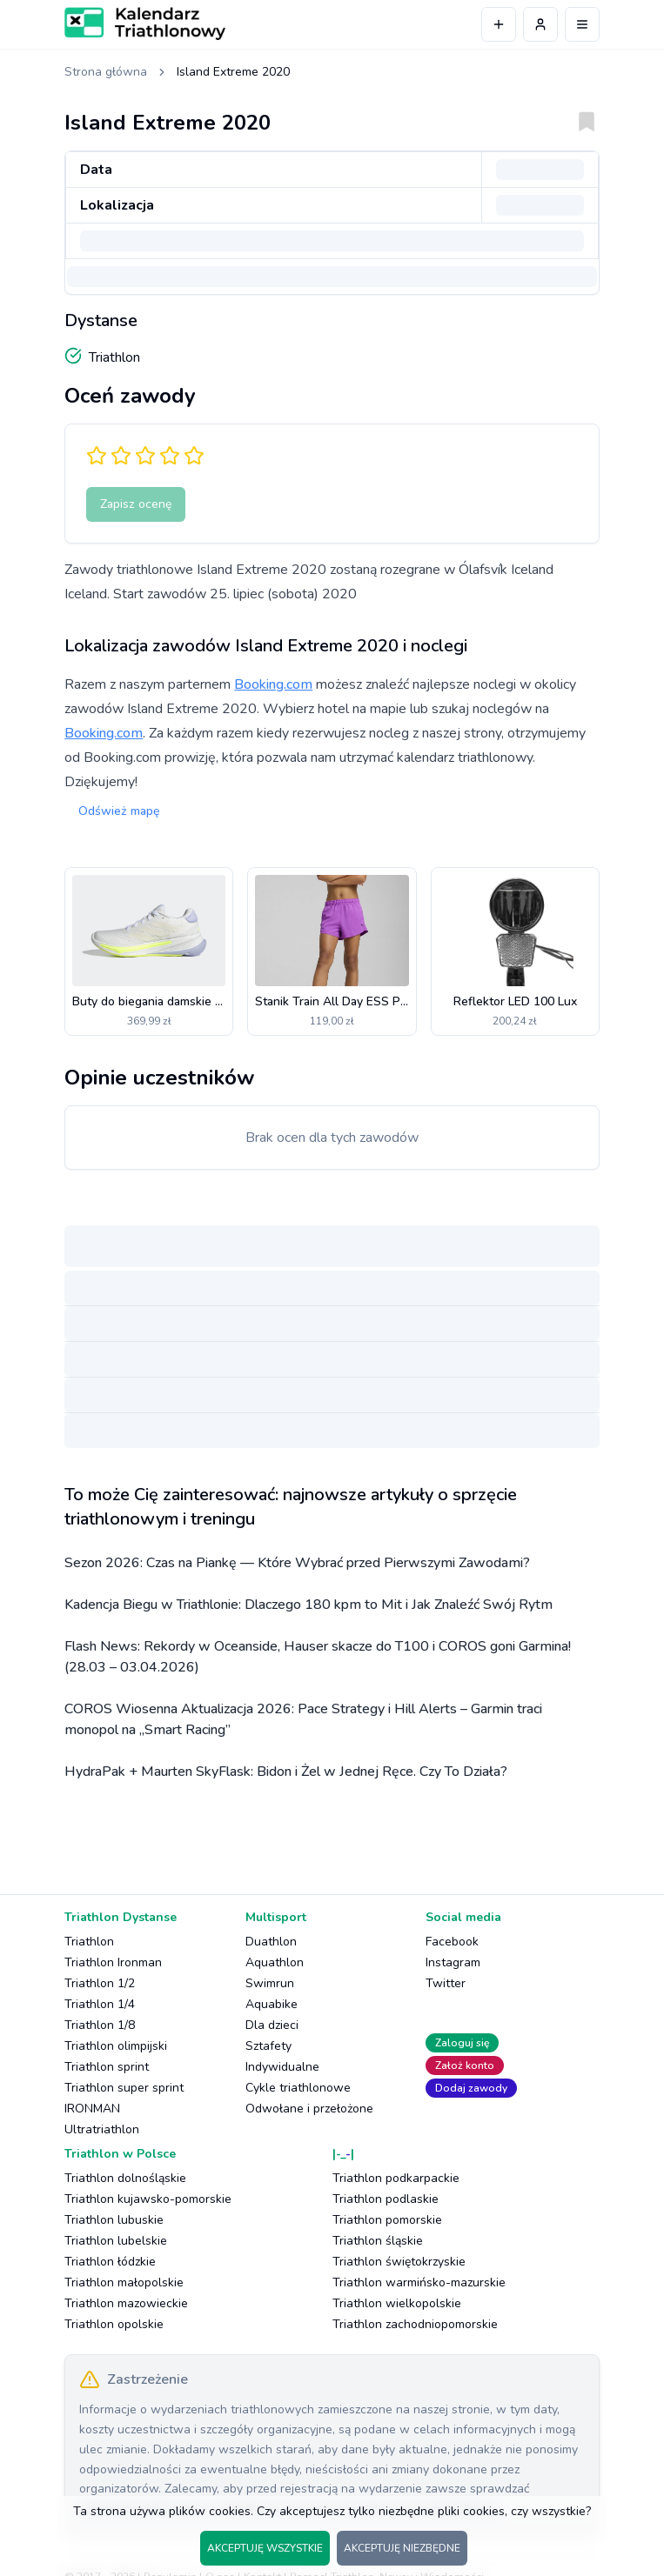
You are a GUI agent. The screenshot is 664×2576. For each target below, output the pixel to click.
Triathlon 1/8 (99, 2025)
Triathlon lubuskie (114, 2220)
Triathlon (89, 1941)
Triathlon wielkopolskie (396, 2303)
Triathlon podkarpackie (395, 2178)
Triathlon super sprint (124, 2087)
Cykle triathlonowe (298, 2087)
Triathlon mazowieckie (126, 2303)
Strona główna (105, 71)
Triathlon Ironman (113, 1962)
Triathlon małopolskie (124, 2282)
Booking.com (273, 684)
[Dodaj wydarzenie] (498, 24)
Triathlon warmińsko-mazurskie (419, 2282)
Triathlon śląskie (377, 2240)
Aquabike (271, 2004)
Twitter (446, 1983)
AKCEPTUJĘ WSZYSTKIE (265, 2548)
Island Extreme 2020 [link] (233, 71)
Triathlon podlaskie (385, 2199)
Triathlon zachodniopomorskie (415, 2324)
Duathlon (271, 1941)
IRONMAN (92, 2108)
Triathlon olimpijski (115, 2046)
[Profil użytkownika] (540, 24)
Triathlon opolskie (114, 2324)
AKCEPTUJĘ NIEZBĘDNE (402, 2548)
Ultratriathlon (101, 2129)
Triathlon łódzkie (110, 2261)
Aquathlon (274, 1962)
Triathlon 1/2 (99, 1983)
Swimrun (269, 1983)
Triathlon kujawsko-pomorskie (147, 2199)
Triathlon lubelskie (115, 2240)
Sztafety (268, 2046)
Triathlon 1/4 (99, 2004)
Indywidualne (282, 2067)
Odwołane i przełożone (309, 2108)
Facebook (452, 1941)
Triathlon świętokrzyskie (399, 2261)
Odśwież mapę (118, 811)
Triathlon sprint (106, 2067)
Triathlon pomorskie (387, 2220)
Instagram (453, 1962)
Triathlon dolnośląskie (125, 2178)
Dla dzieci (271, 2025)
